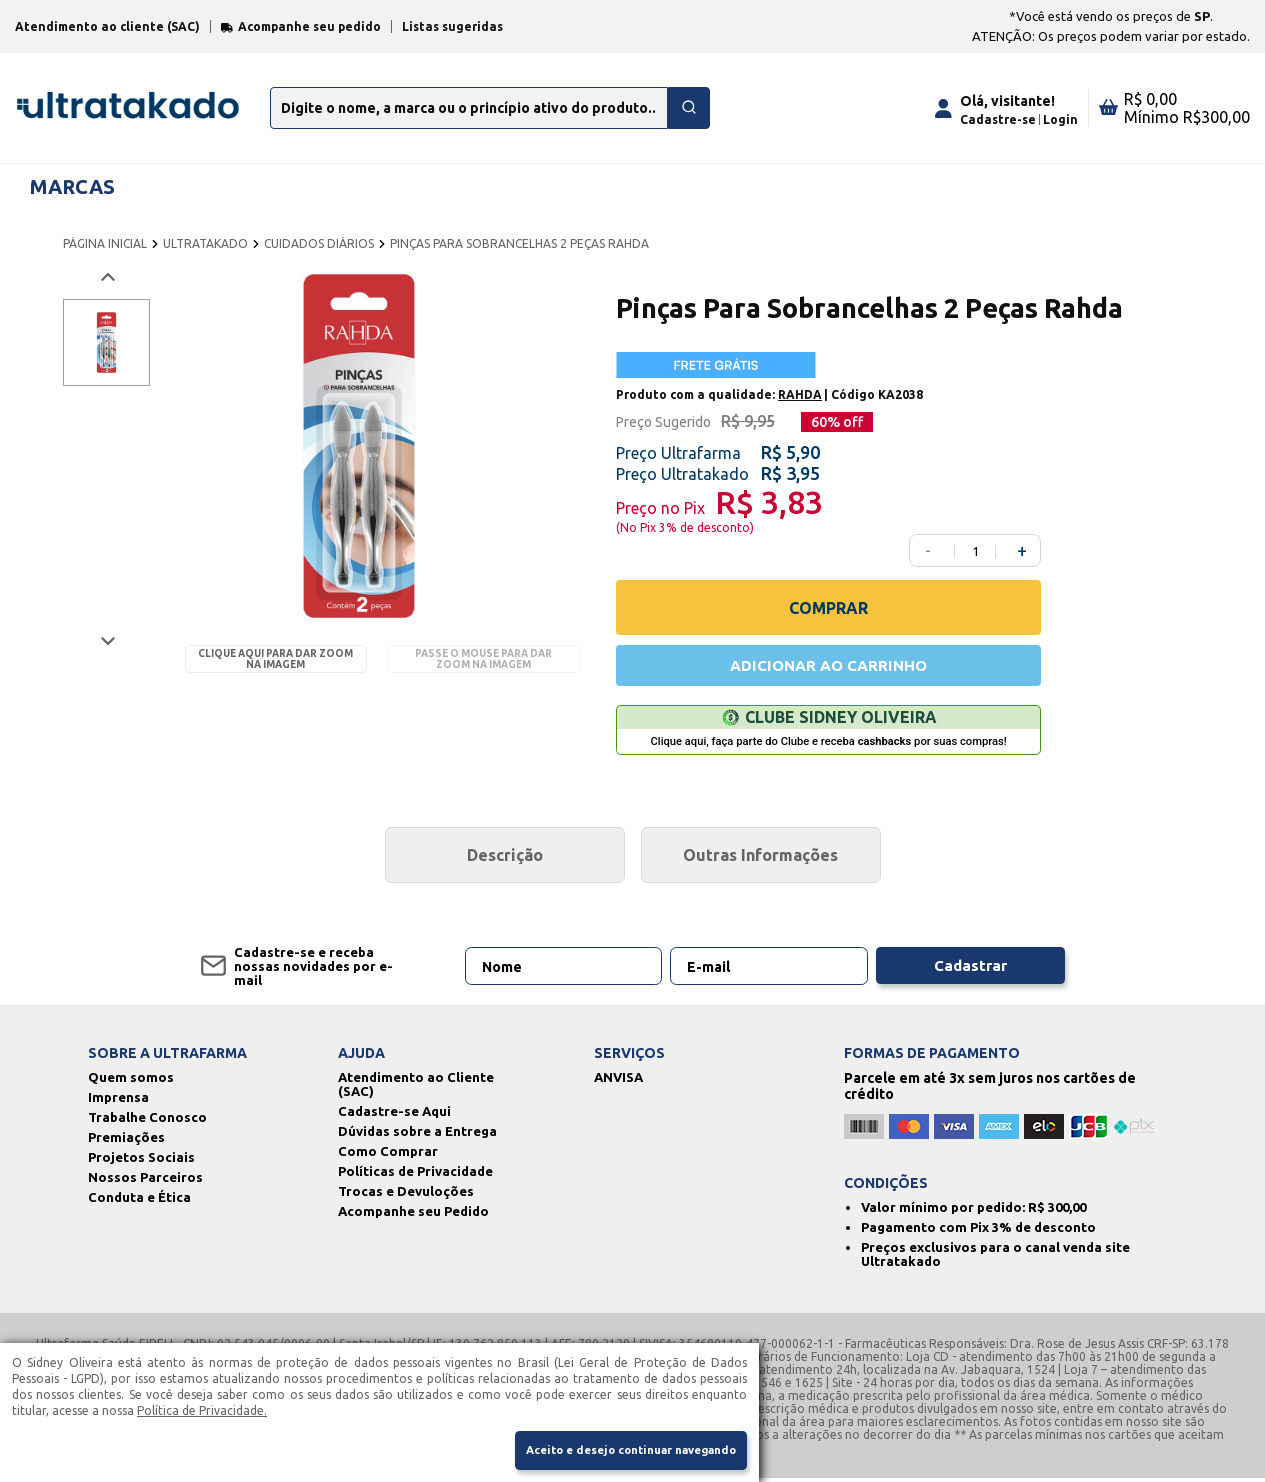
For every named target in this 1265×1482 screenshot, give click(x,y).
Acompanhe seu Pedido (413, 1215)
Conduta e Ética (139, 1201)
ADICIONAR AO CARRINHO (829, 667)
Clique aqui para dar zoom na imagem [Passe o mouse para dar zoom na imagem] (275, 659)
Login (1060, 119)
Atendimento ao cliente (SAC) (107, 26)
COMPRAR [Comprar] (828, 608)
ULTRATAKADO (205, 243)
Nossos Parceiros (145, 1181)
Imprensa (118, 1101)
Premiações (126, 1141)
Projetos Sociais (141, 1161)
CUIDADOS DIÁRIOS (319, 243)
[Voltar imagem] (106, 277)
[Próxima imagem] (106, 640)
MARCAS (72, 186)
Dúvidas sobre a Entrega (417, 1135)
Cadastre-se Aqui (394, 1115)
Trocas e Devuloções (406, 1195)
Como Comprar (388, 1155)
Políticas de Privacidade (415, 1175)
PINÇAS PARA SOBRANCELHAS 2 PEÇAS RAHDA (519, 243)
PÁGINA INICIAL (105, 243)
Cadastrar (970, 970)
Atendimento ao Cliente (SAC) (416, 1088)
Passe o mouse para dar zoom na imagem (483, 659)
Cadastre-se (998, 119)
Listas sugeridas (452, 26)
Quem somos (131, 1081)
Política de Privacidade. (202, 1407)
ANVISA (618, 1081)
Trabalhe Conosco (147, 1121)
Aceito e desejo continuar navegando (617, 1449)
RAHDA (800, 394)
